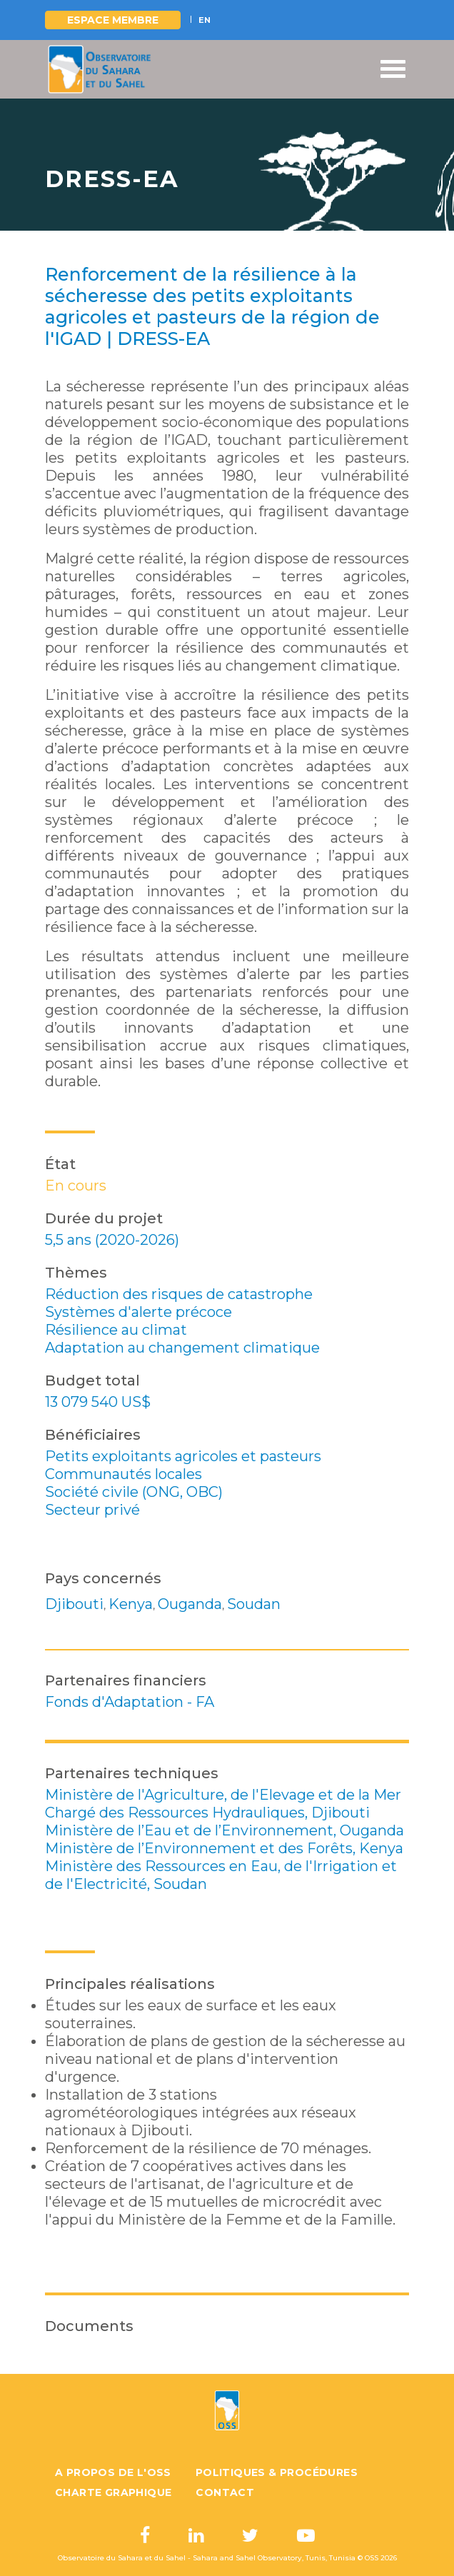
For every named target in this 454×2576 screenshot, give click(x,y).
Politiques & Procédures (277, 2472)
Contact (225, 2492)
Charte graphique (113, 2492)
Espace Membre (112, 20)
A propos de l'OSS (113, 2472)
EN (204, 20)
